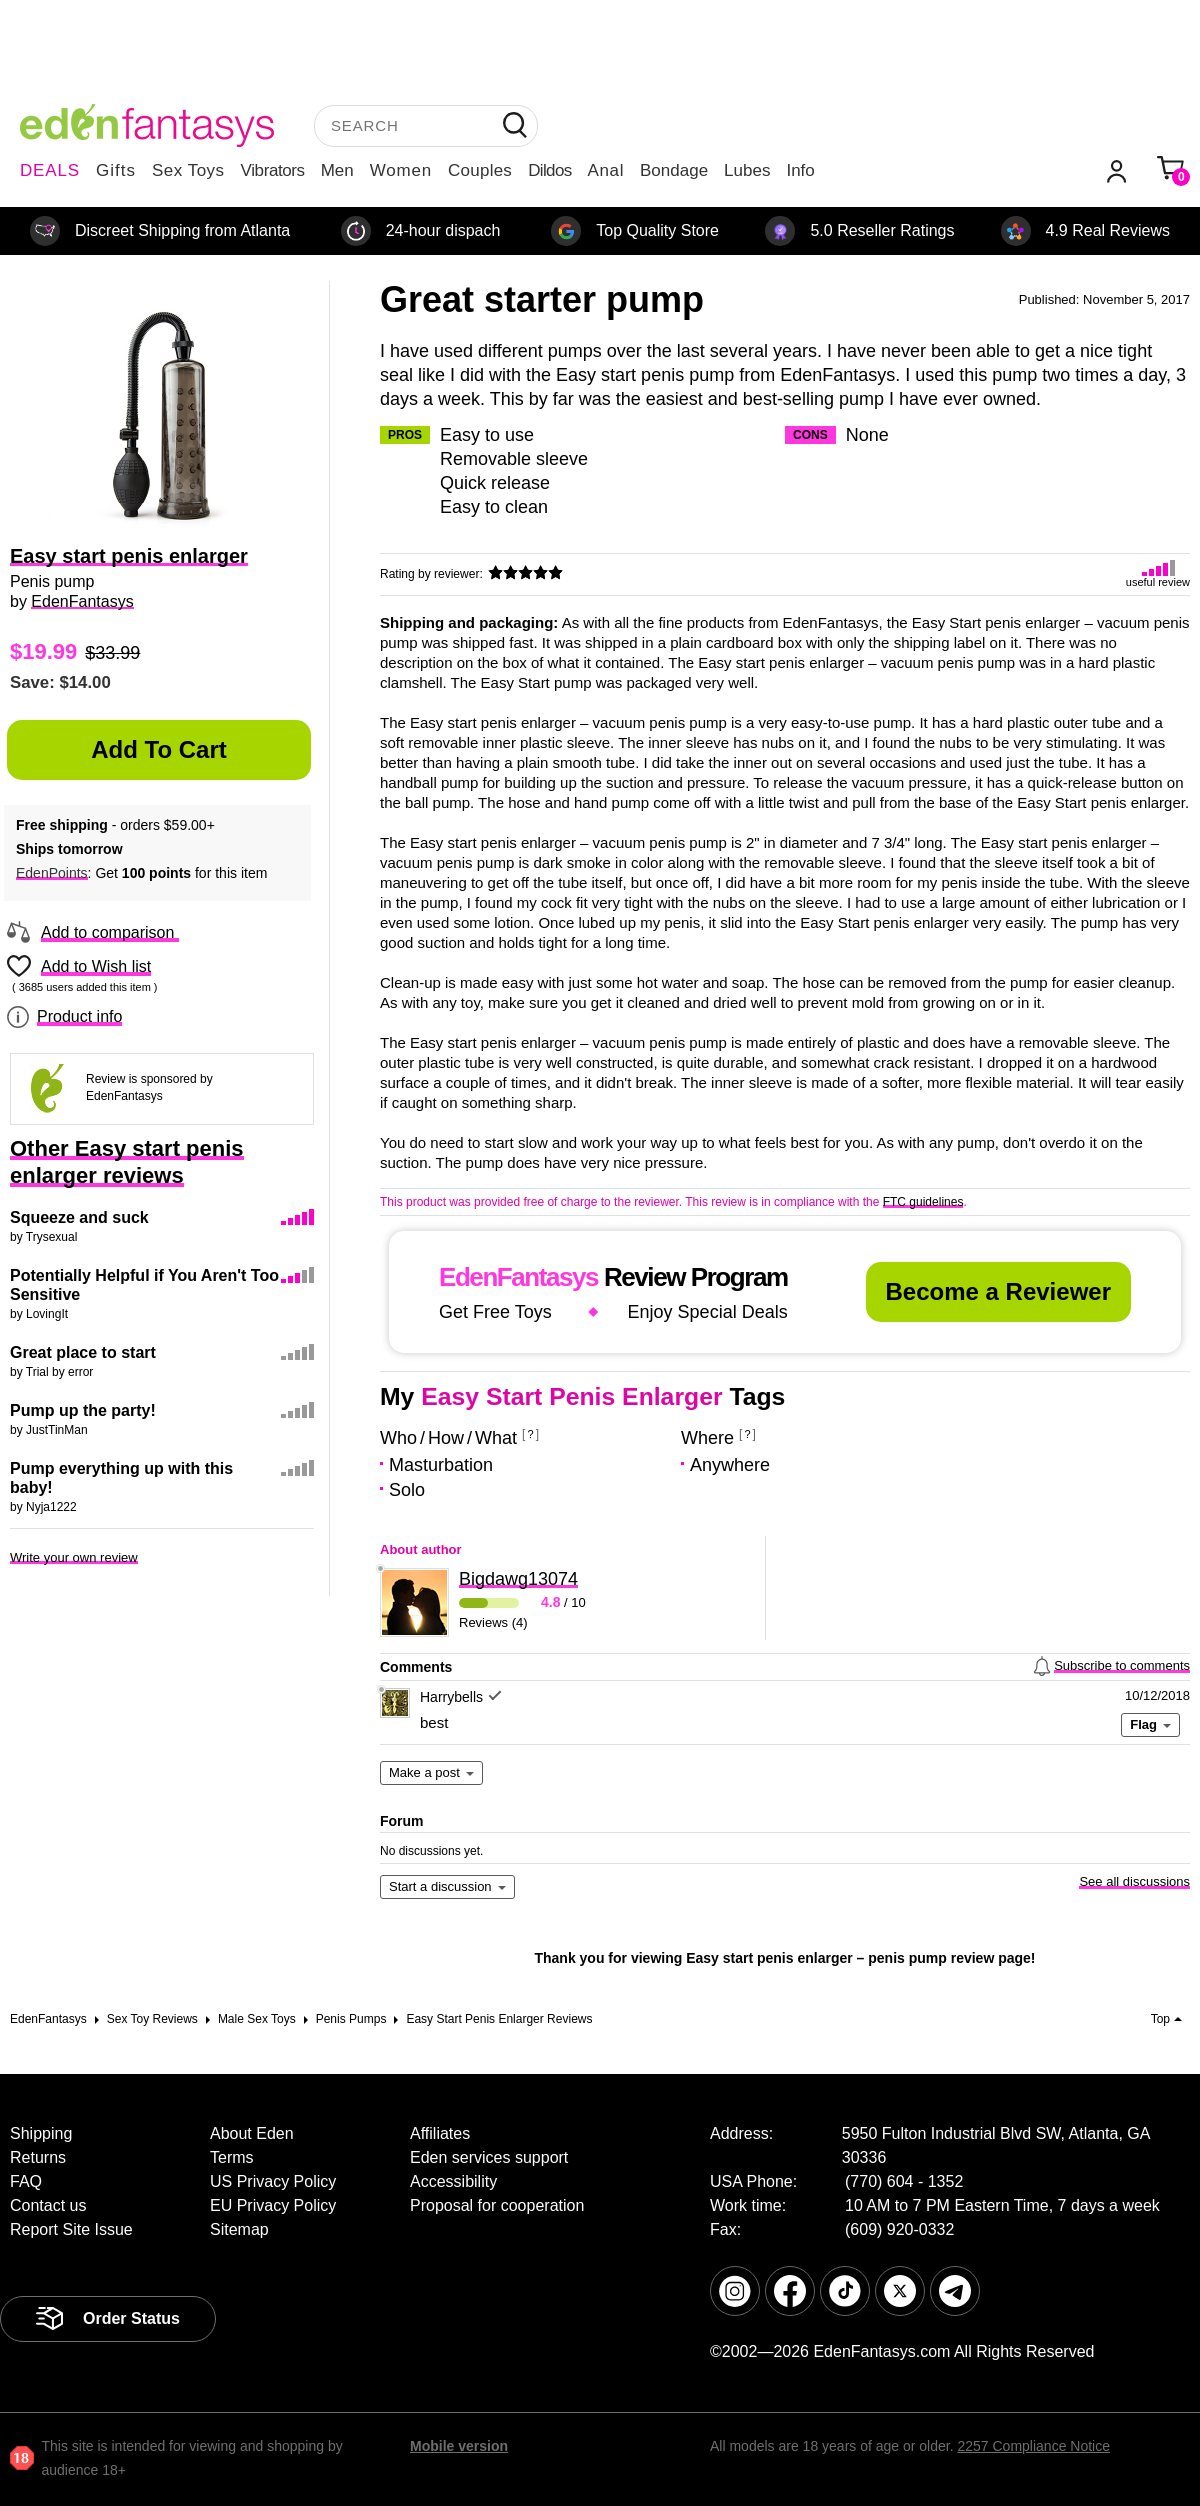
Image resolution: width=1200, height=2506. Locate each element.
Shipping (41, 2133)
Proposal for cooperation (497, 2205)
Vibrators (273, 170)
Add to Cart (159, 749)
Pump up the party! (83, 1410)
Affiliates (440, 2133)
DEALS (50, 170)
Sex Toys (188, 170)
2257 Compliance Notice (1033, 2446)
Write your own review (74, 1557)
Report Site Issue (71, 2229)
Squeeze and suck (79, 1217)
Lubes (747, 170)
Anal (606, 170)
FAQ (26, 2181)
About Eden (252, 2133)
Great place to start (83, 1352)
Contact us (48, 2205)
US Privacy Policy (273, 2181)
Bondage (674, 170)
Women (401, 170)
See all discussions (1134, 1881)
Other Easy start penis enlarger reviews (127, 1162)
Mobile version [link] (459, 2446)
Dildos (549, 170)
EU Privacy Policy (273, 2205)
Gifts (116, 170)
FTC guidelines (923, 1202)
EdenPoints (52, 873)
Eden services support (489, 2157)
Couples (480, 170)
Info (800, 170)
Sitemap (239, 2229)
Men (337, 170)
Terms (232, 2157)
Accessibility (453, 2181)
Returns (38, 2157)
